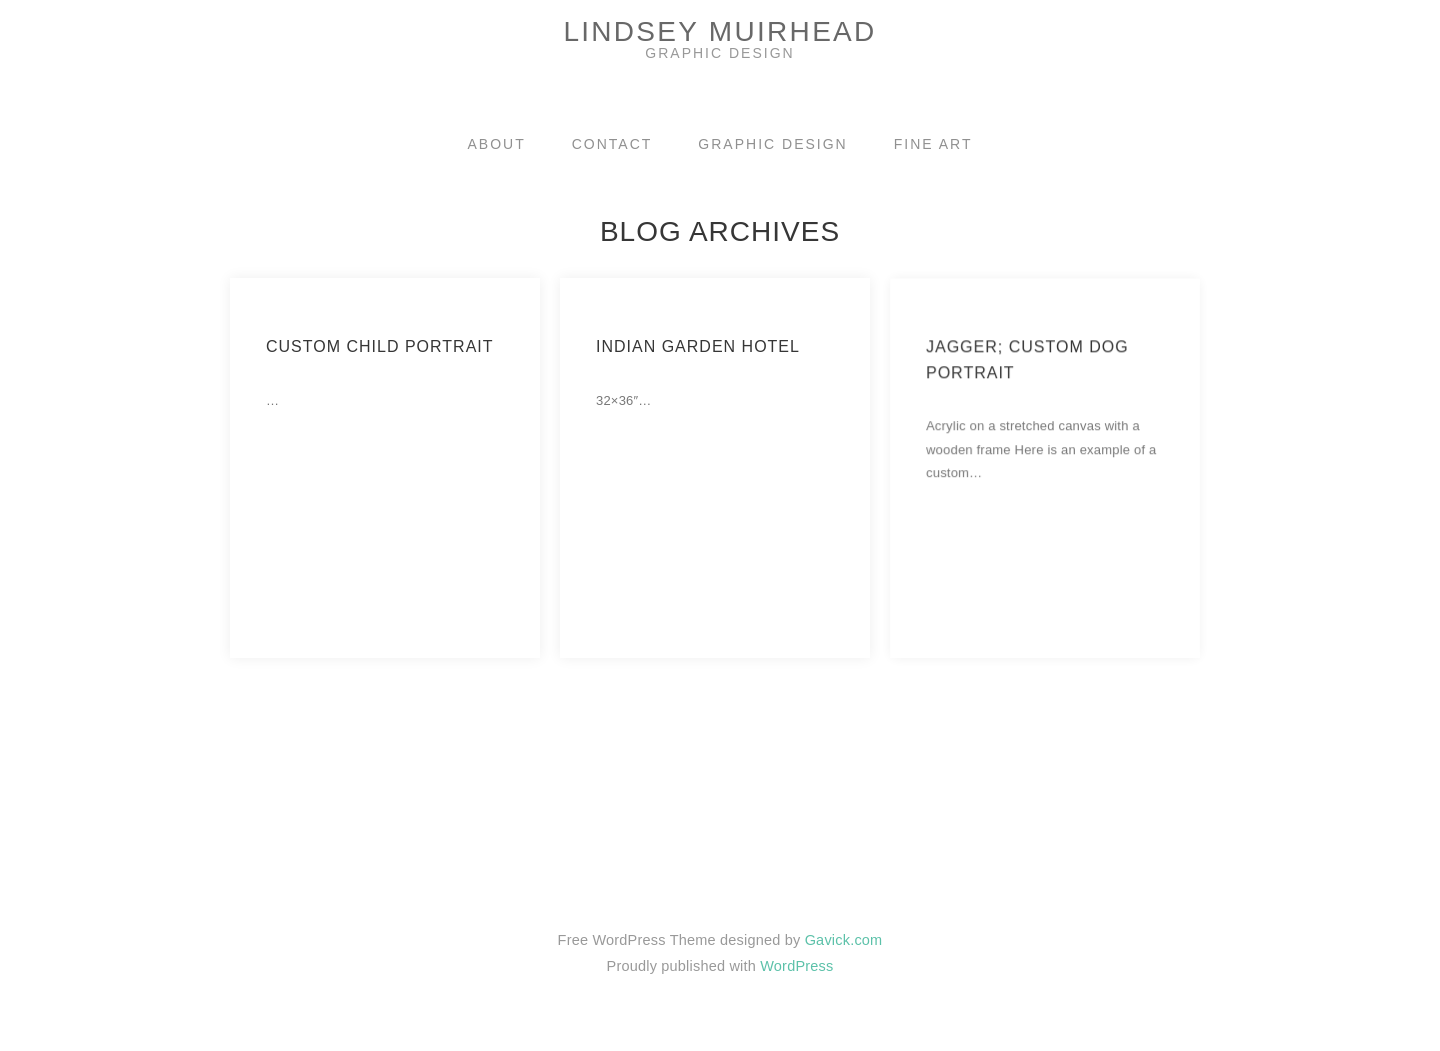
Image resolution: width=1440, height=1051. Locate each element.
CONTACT (612, 144)
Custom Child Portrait (380, 346)
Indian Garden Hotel (698, 346)
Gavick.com (844, 940)
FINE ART (933, 144)
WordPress (796, 966)
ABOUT (497, 144)
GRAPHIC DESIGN (772, 144)
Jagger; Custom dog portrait (1028, 375)
